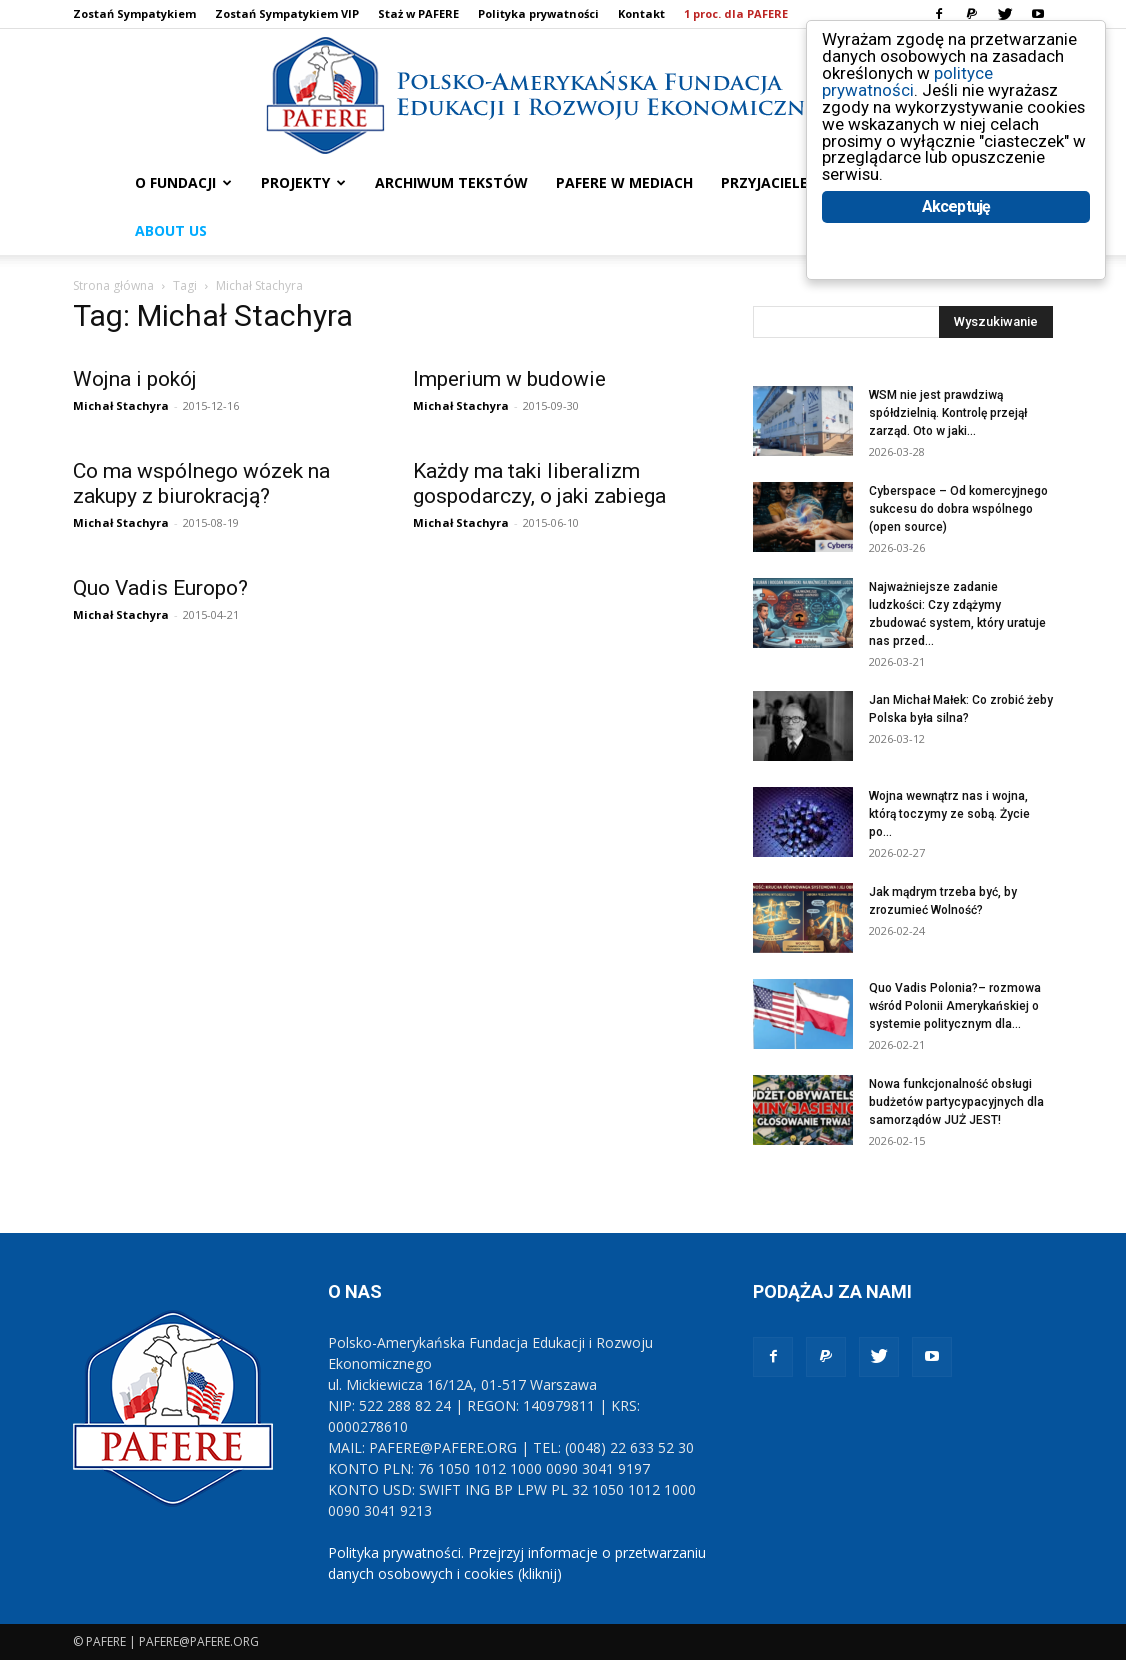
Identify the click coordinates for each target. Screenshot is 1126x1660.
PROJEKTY (303, 182)
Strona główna (113, 285)
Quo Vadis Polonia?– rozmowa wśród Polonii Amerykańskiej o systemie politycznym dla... (955, 1006)
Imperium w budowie (509, 379)
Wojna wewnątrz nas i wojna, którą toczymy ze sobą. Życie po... (949, 814)
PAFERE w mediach (624, 182)
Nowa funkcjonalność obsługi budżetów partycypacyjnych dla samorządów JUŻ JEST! (956, 1102)
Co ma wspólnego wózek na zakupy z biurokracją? (201, 483)
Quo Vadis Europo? (160, 588)
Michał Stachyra (121, 405)
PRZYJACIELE (764, 182)
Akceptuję (956, 207)
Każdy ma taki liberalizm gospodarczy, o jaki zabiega (539, 483)
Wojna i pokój (135, 379)
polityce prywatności (907, 81)
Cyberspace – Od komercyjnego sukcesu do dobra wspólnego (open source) (958, 509)
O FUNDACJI (183, 182)
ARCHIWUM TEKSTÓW (451, 182)
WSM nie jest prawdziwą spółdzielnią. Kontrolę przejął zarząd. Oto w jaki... (948, 413)
